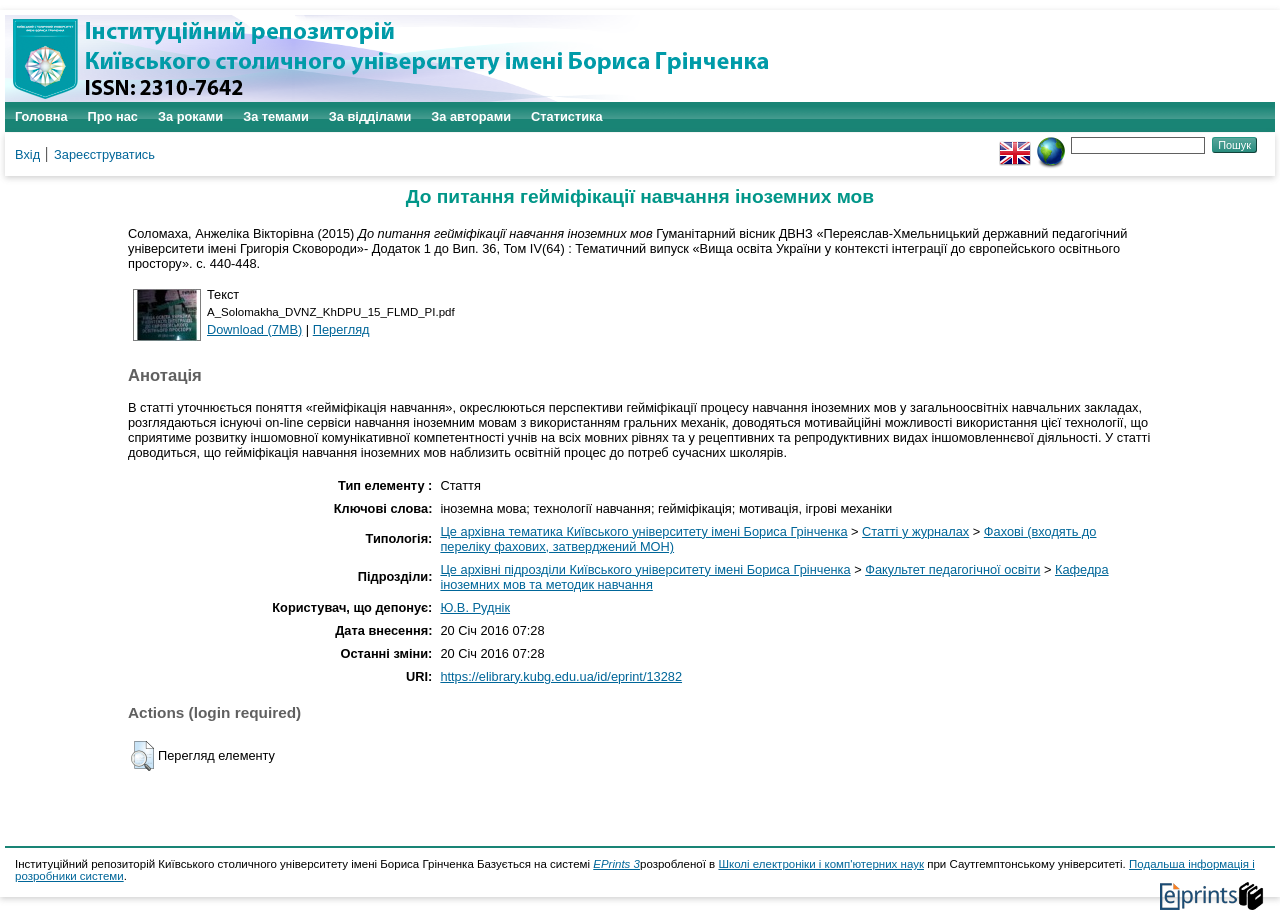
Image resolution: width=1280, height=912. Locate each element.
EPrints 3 (616, 864)
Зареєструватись (104, 154)
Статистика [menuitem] (567, 116)
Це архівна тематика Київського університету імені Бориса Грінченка (643, 531)
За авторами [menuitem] (471, 116)
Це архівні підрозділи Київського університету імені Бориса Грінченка (645, 569)
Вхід (27, 154)
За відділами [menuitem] (370, 116)
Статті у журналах (915, 531)
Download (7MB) (254, 329)
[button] (142, 756)
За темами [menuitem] (276, 116)
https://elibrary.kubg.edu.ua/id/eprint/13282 (561, 676)
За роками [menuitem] (190, 116)
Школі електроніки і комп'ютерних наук (821, 864)
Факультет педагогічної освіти (952, 569)
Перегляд (341, 329)
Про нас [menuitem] (113, 116)
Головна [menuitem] (41, 116)
